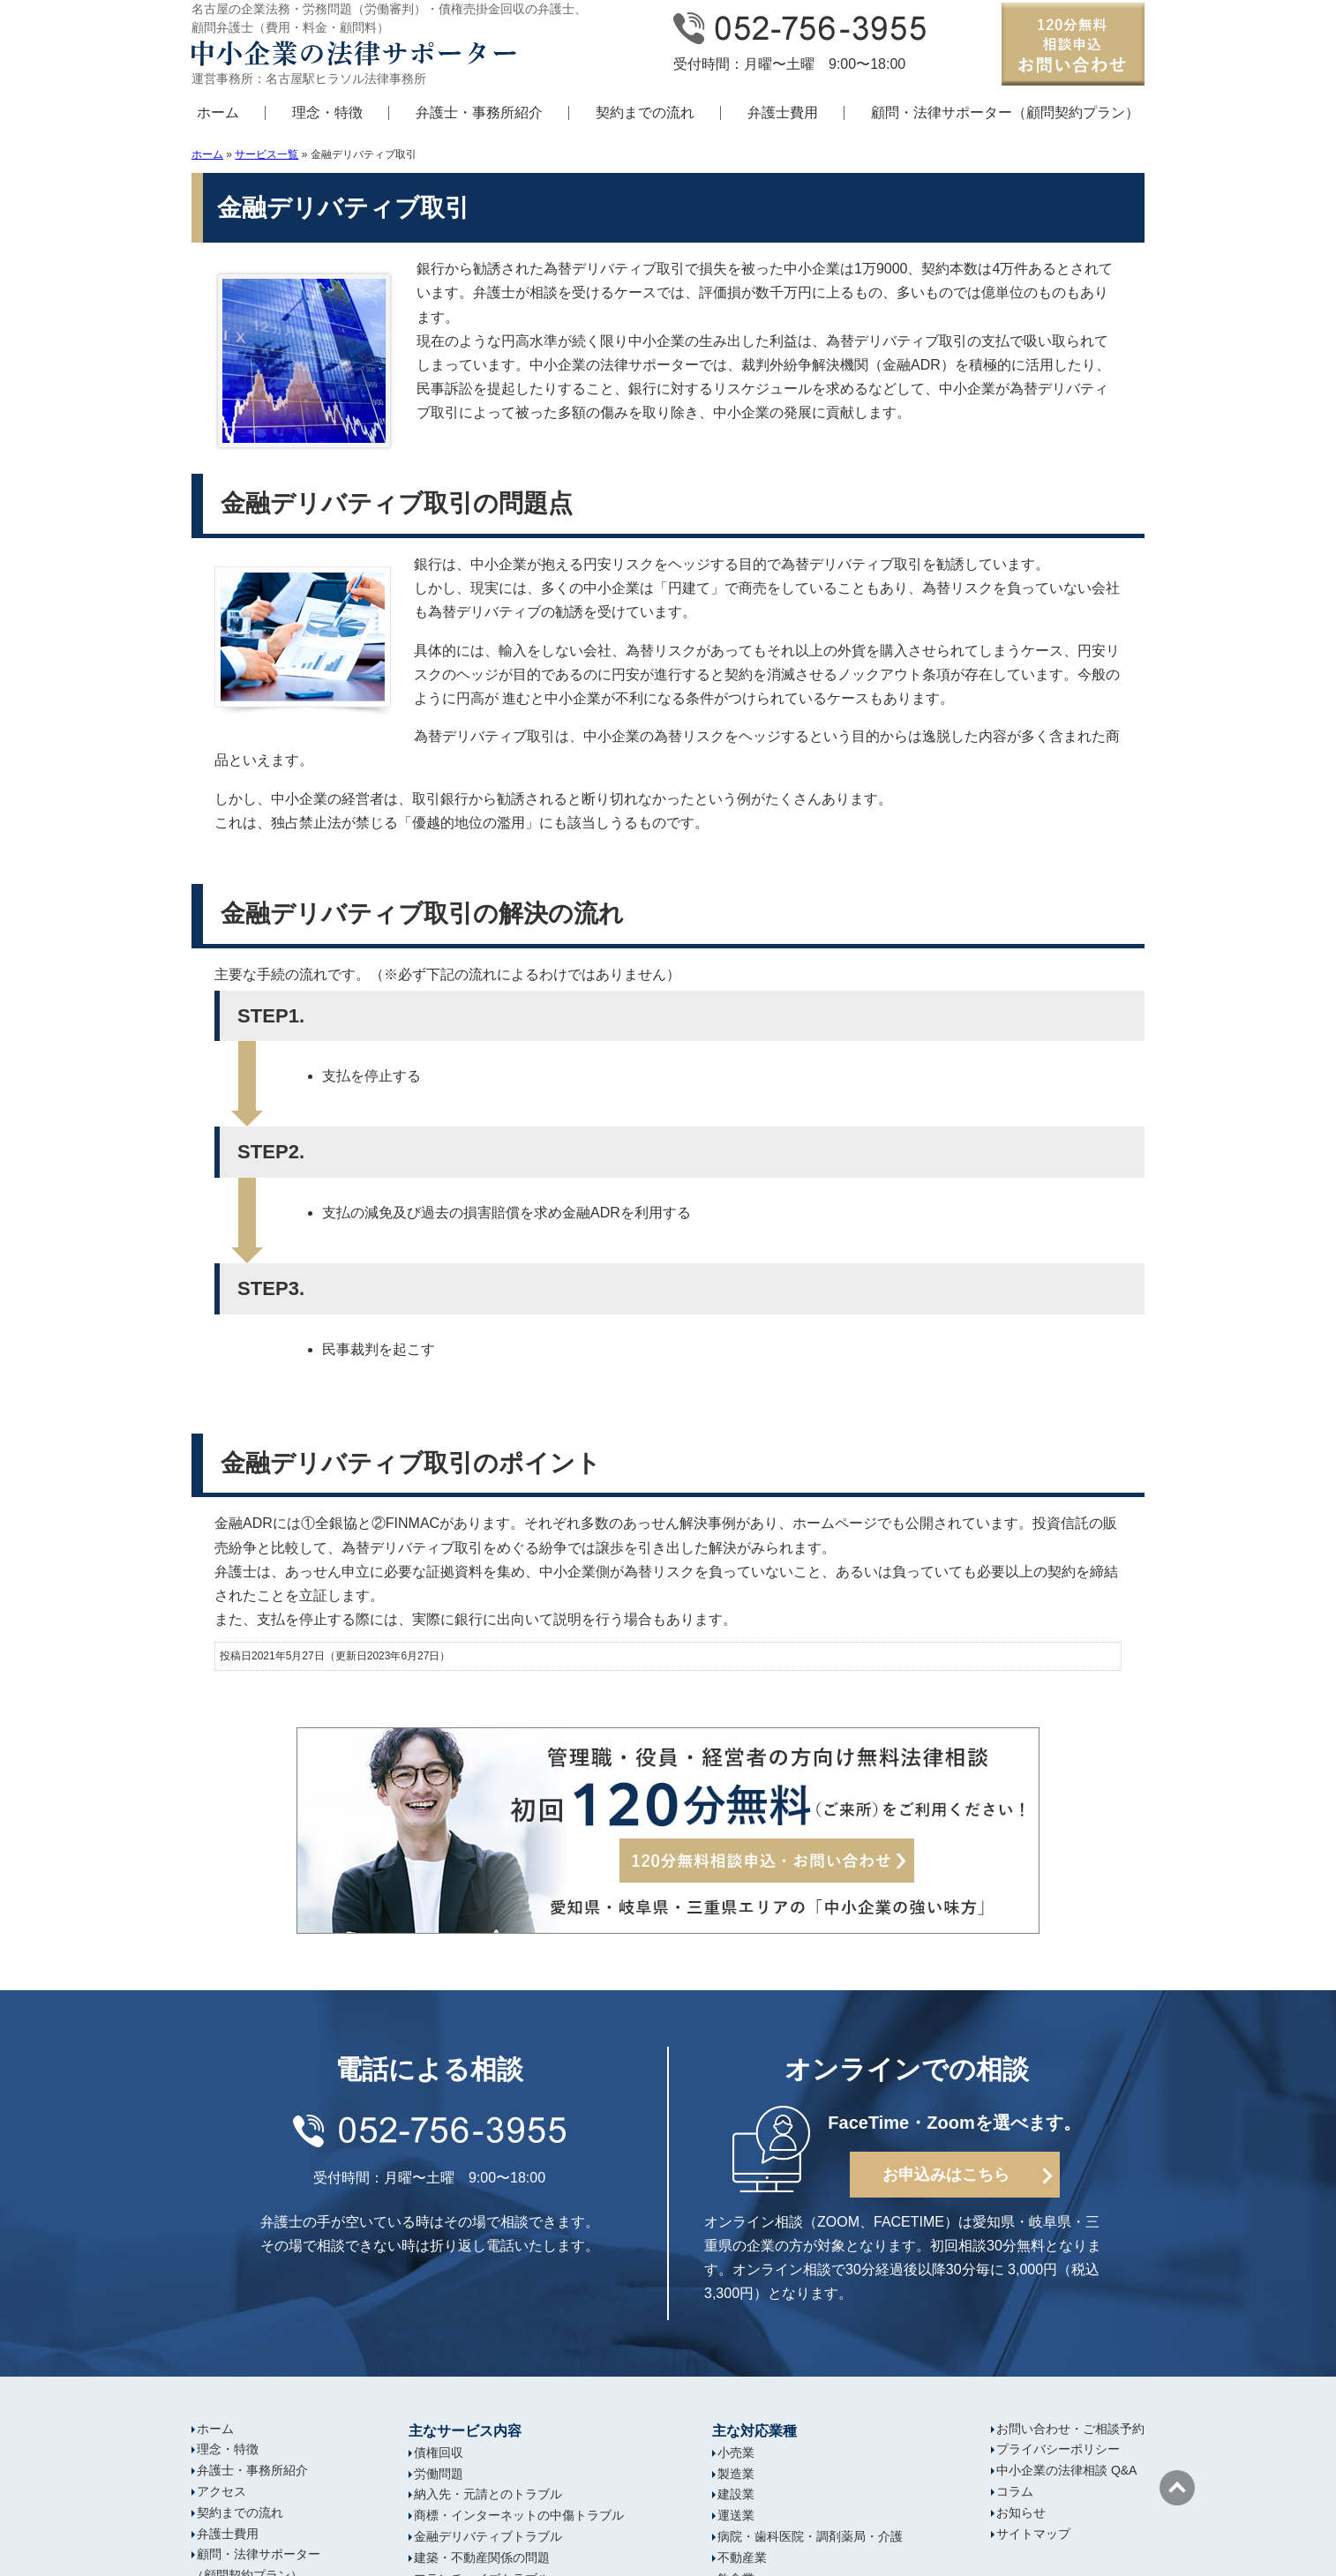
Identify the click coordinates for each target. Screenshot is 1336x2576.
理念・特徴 (327, 112)
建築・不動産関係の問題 (482, 2557)
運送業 (735, 2515)
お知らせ (1021, 2512)
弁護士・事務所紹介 (479, 112)
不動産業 (742, 2557)
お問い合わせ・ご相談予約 (1070, 2429)
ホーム (218, 112)
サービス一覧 (266, 154)
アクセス (221, 2491)
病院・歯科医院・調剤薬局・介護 (810, 2536)
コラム (1014, 2491)
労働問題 (438, 2474)
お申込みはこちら (946, 2174)
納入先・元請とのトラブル (488, 2494)
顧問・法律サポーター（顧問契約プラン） (1005, 112)
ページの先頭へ (1177, 2487)
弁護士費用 (782, 112)
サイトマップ (1033, 2534)
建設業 (735, 2494)
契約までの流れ (645, 112)
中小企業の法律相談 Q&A (1066, 2470)
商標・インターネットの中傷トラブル (519, 2515)
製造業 (735, 2474)
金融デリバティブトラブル (488, 2536)
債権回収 (438, 2452)
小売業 (735, 2452)
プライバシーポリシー (1058, 2449)
